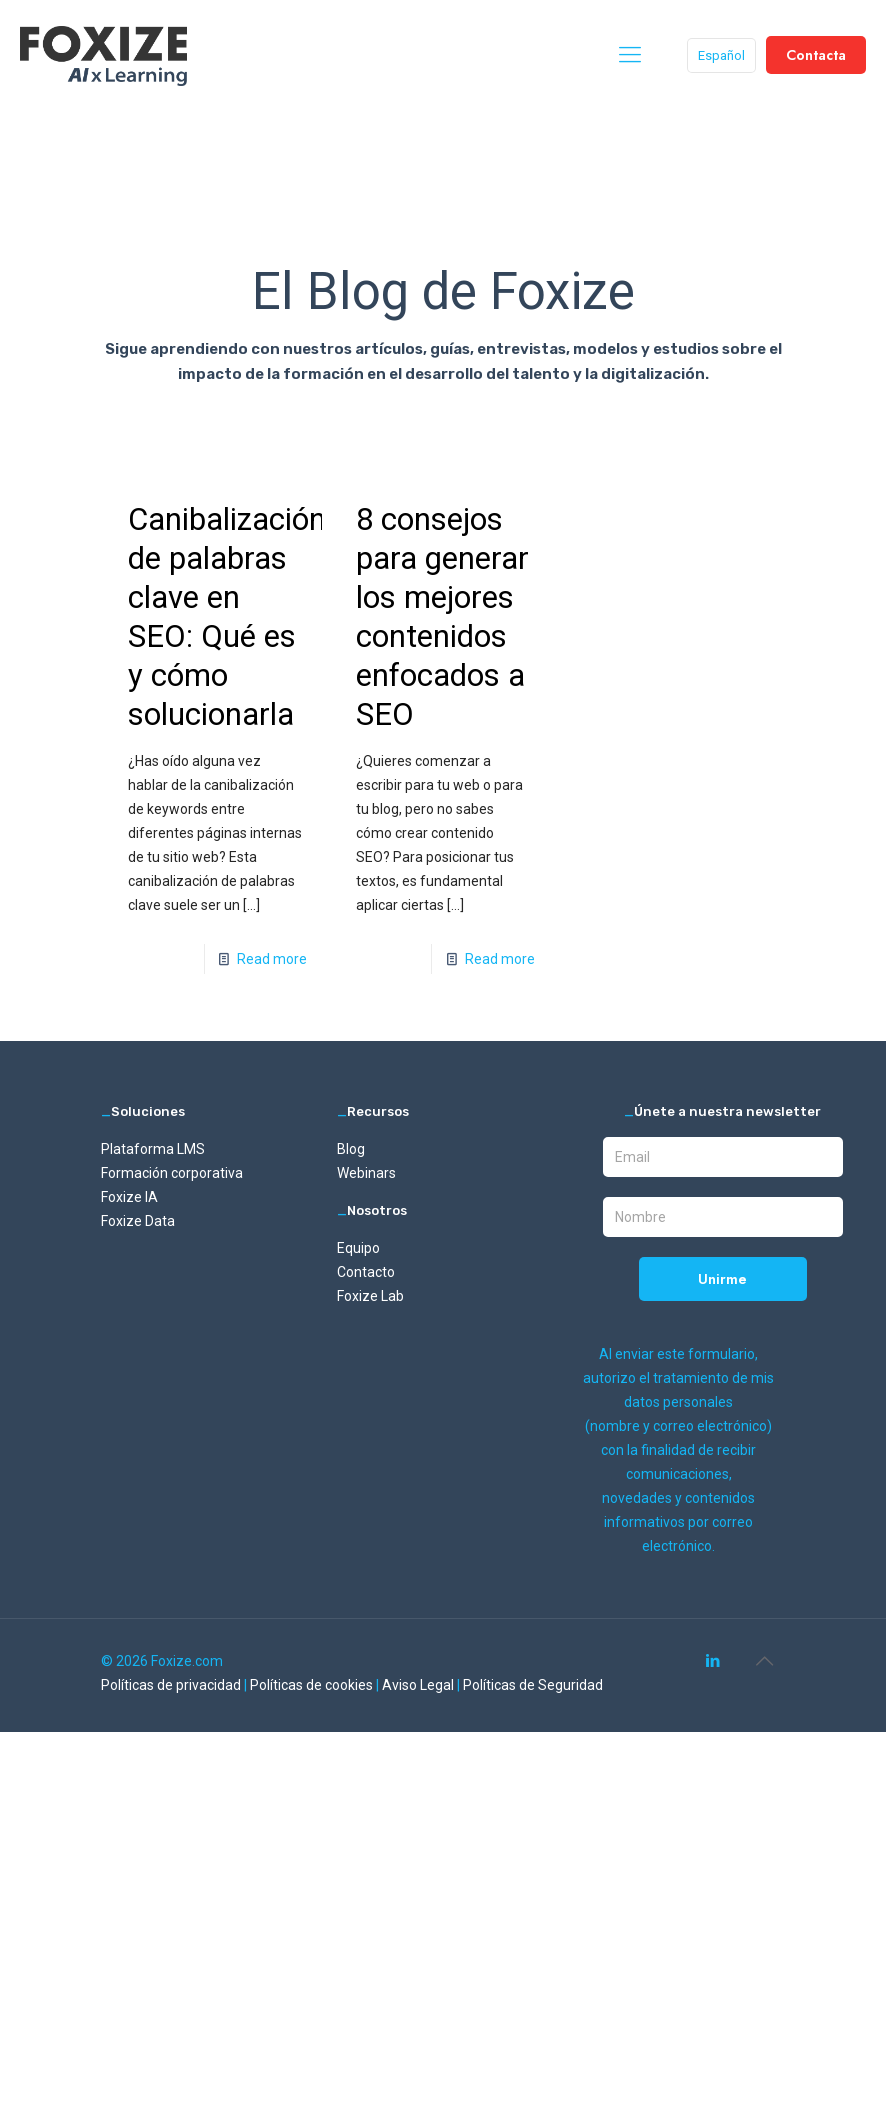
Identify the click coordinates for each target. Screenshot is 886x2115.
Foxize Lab (370, 1296)
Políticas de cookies (313, 1685)
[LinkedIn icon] (712, 1661)
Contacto (366, 1272)
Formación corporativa (172, 1173)
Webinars (366, 1173)
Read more (272, 959)
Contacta (816, 55)
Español (721, 55)
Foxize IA (129, 1197)
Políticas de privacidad (172, 1685)
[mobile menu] (630, 55)
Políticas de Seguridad (533, 1685)
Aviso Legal (419, 1685)
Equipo (358, 1248)
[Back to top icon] (764, 1661)
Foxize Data (138, 1221)
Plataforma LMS (153, 1149)
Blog (351, 1149)
